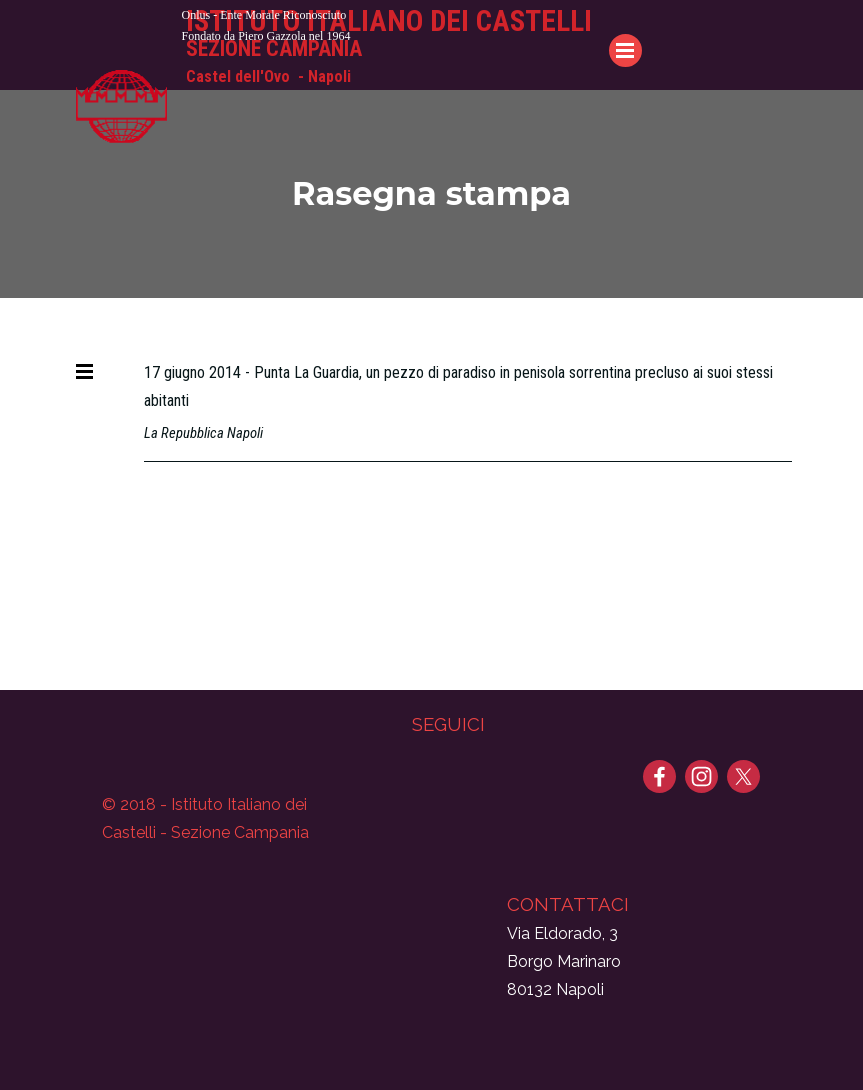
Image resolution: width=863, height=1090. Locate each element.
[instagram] (701, 776)
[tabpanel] (417, 24)
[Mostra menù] (85, 371)
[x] (743, 776)
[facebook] (659, 776)
